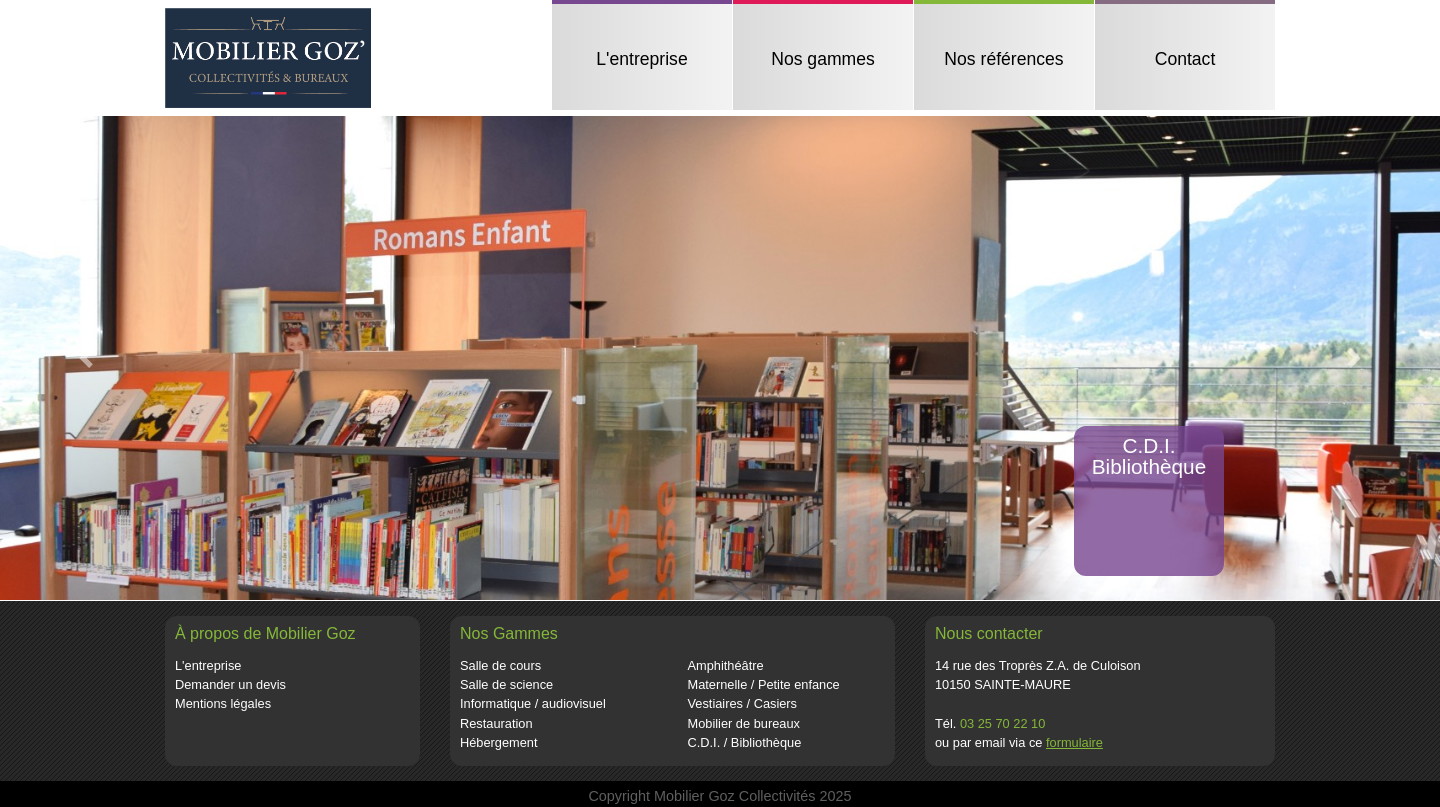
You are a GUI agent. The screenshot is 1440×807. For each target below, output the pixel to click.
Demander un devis (230, 684)
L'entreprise (641, 59)
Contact (1185, 59)
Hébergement (499, 742)
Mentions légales (223, 703)
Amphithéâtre (726, 665)
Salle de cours (500, 665)
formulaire (1074, 742)
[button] (86, 358)
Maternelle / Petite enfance (764, 684)
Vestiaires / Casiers (743, 703)
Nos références (1003, 59)
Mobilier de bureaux (744, 723)
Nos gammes (823, 59)
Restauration (496, 723)
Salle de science (506, 684)
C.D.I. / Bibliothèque (745, 742)
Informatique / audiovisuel (533, 703)
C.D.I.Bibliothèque (1149, 456)
